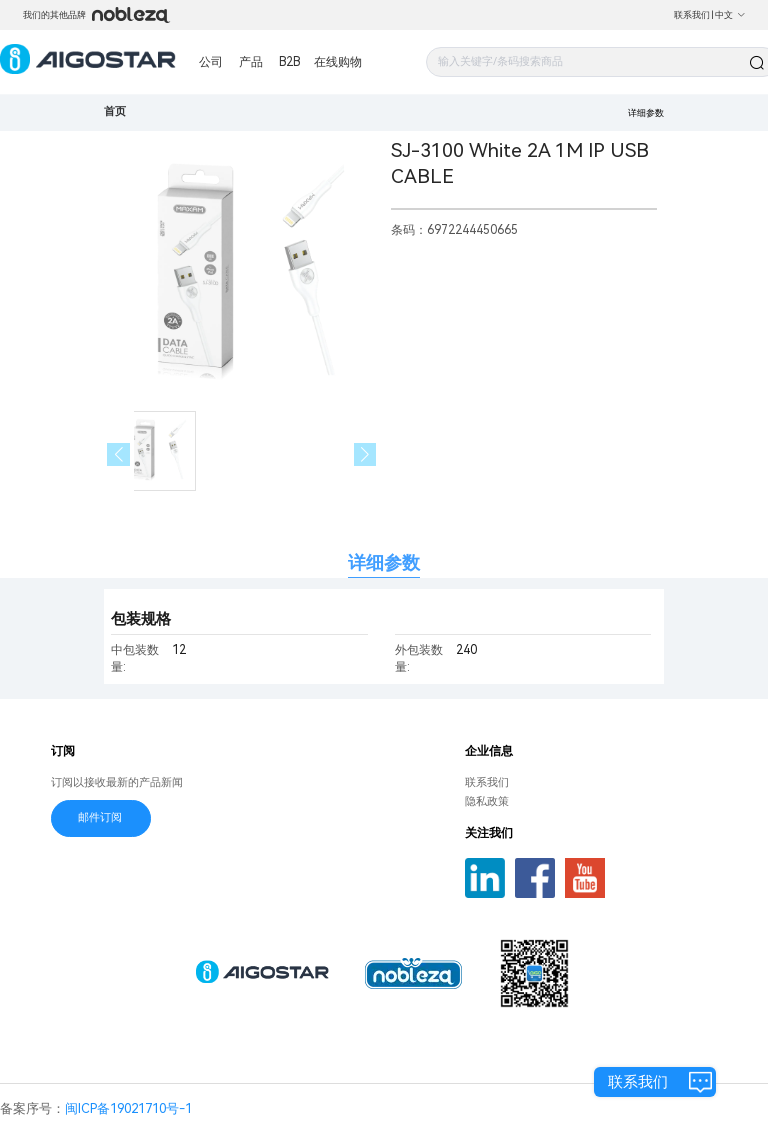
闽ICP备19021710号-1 (128, 1108)
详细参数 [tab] (384, 562)
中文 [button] (730, 15)
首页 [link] (115, 111)
